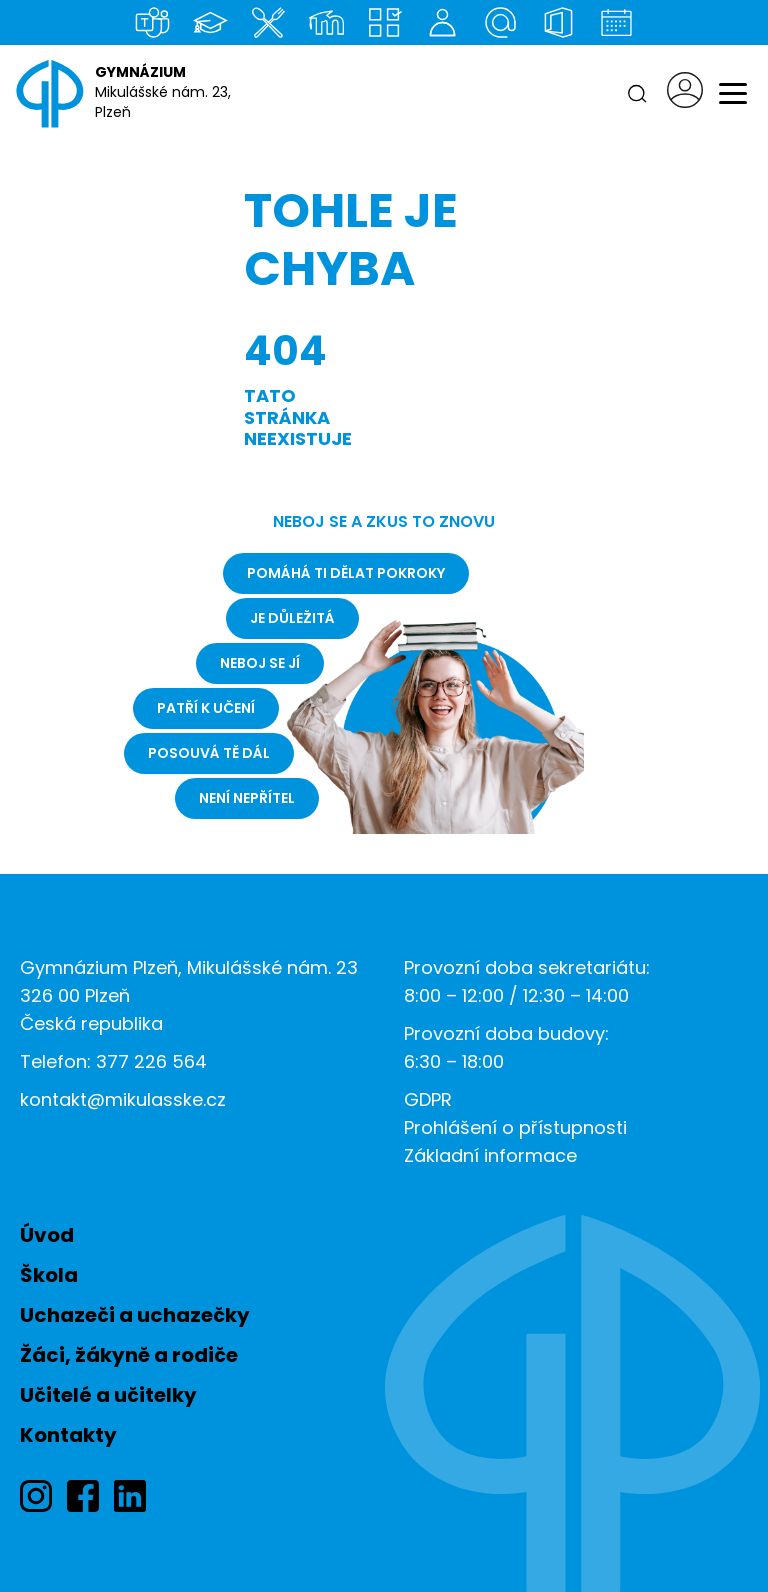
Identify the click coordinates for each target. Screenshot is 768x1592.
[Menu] (733, 94)
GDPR (428, 1099)
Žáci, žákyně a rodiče (129, 1355)
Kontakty (68, 1435)
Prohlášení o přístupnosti (515, 1127)
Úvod (47, 1235)
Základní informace (490, 1155)
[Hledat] (637, 94)
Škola (49, 1275)
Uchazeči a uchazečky (135, 1315)
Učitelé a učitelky (108, 1395)
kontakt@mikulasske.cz (123, 1099)
